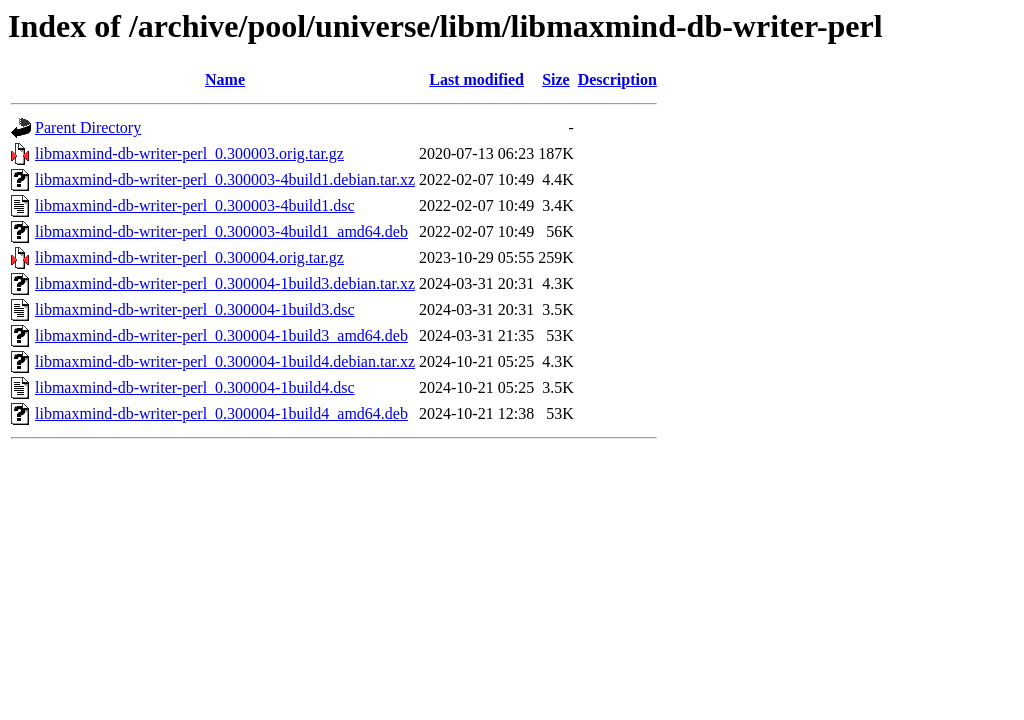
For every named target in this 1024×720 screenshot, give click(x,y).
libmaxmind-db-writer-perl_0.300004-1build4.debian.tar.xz (225, 361)
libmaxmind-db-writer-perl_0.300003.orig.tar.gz (189, 153)
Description (617, 79)
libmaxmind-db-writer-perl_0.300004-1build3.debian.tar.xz (225, 283)
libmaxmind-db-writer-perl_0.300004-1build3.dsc (195, 309)
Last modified (476, 79)
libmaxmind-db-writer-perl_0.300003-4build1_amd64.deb (221, 231)
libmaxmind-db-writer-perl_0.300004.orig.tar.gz (189, 257)
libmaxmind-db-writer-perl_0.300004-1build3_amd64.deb (221, 335)
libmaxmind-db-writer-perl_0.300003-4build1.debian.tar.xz (225, 179)
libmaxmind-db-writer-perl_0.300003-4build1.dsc (195, 205)
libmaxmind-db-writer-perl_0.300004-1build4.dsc (195, 387)
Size (556, 79)
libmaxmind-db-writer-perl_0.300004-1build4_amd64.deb (221, 413)
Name (225, 79)
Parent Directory (88, 127)
